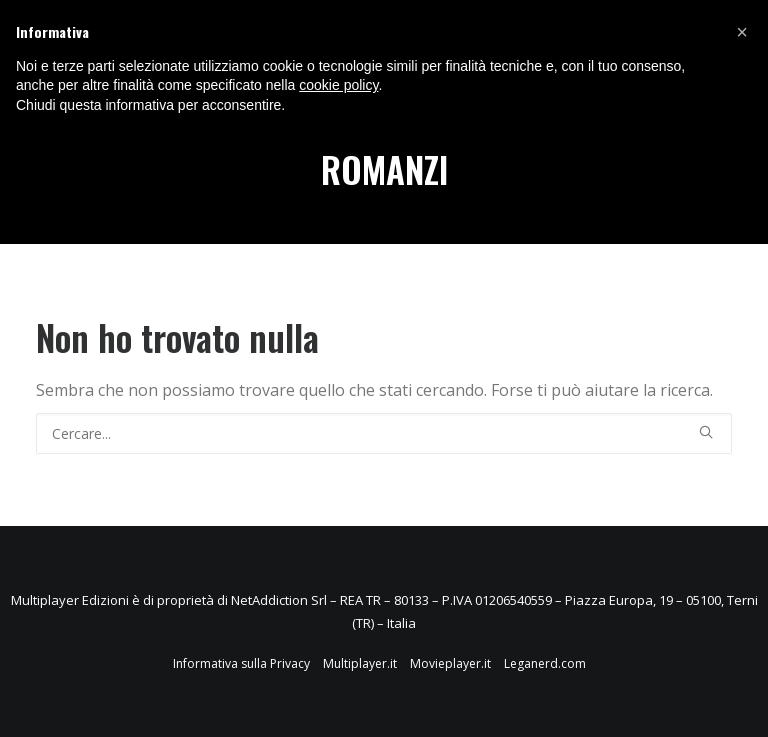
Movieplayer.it (450, 663)
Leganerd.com (545, 663)
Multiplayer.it (360, 663)
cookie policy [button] (338, 85)
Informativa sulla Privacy (241, 663)
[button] (742, 32)
